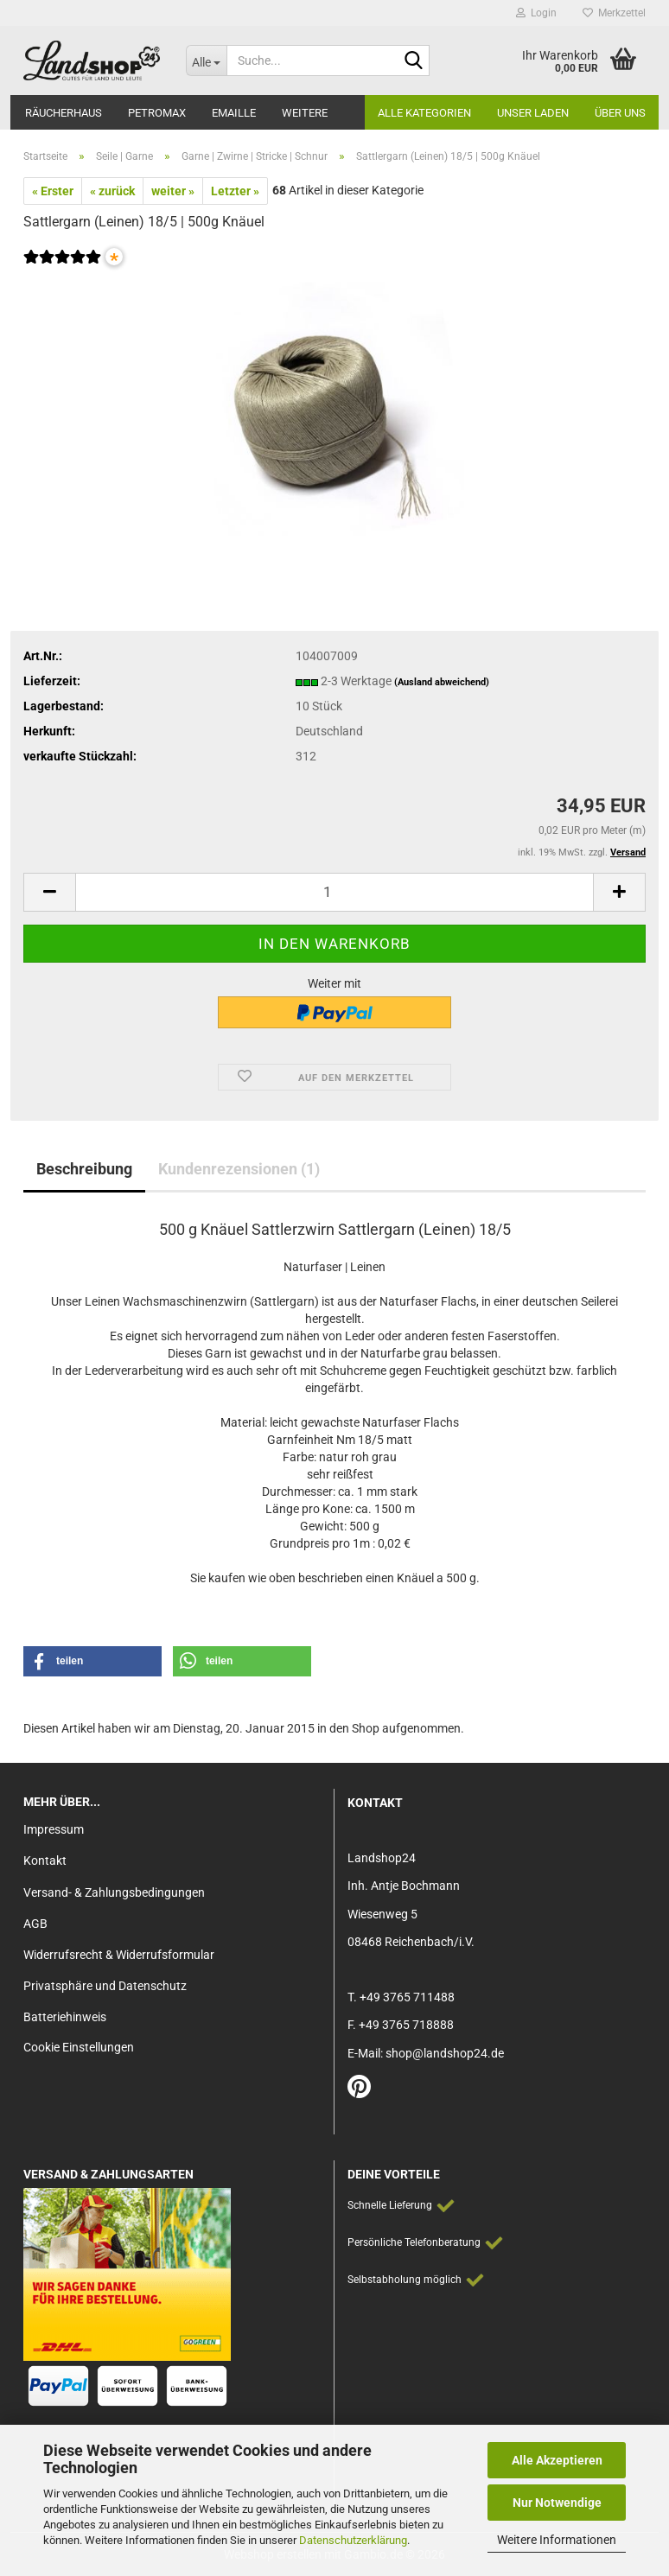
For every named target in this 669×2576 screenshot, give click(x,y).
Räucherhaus (63, 112)
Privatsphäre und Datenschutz (105, 1986)
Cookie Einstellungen (78, 2047)
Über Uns (620, 112)
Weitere (305, 112)
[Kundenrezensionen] (62, 268)
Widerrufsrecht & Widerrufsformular (118, 1955)
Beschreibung (84, 1169)
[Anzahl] (334, 892)
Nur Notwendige (557, 2502)
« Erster (52, 191)
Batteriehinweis (64, 2017)
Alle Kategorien (424, 112)
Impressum (53, 1829)
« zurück (112, 191)
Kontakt (45, 1860)
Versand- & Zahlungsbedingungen (114, 1892)
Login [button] (536, 13)
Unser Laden (533, 112)
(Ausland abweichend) (441, 682)
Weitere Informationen (556, 2540)
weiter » (172, 191)
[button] (49, 892)
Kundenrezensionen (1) (239, 1169)
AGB (35, 1923)
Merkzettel (614, 13)
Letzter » (235, 191)
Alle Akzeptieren (557, 2460)
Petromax (157, 112)
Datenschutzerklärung (353, 2540)
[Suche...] (206, 60)
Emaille (234, 112)
